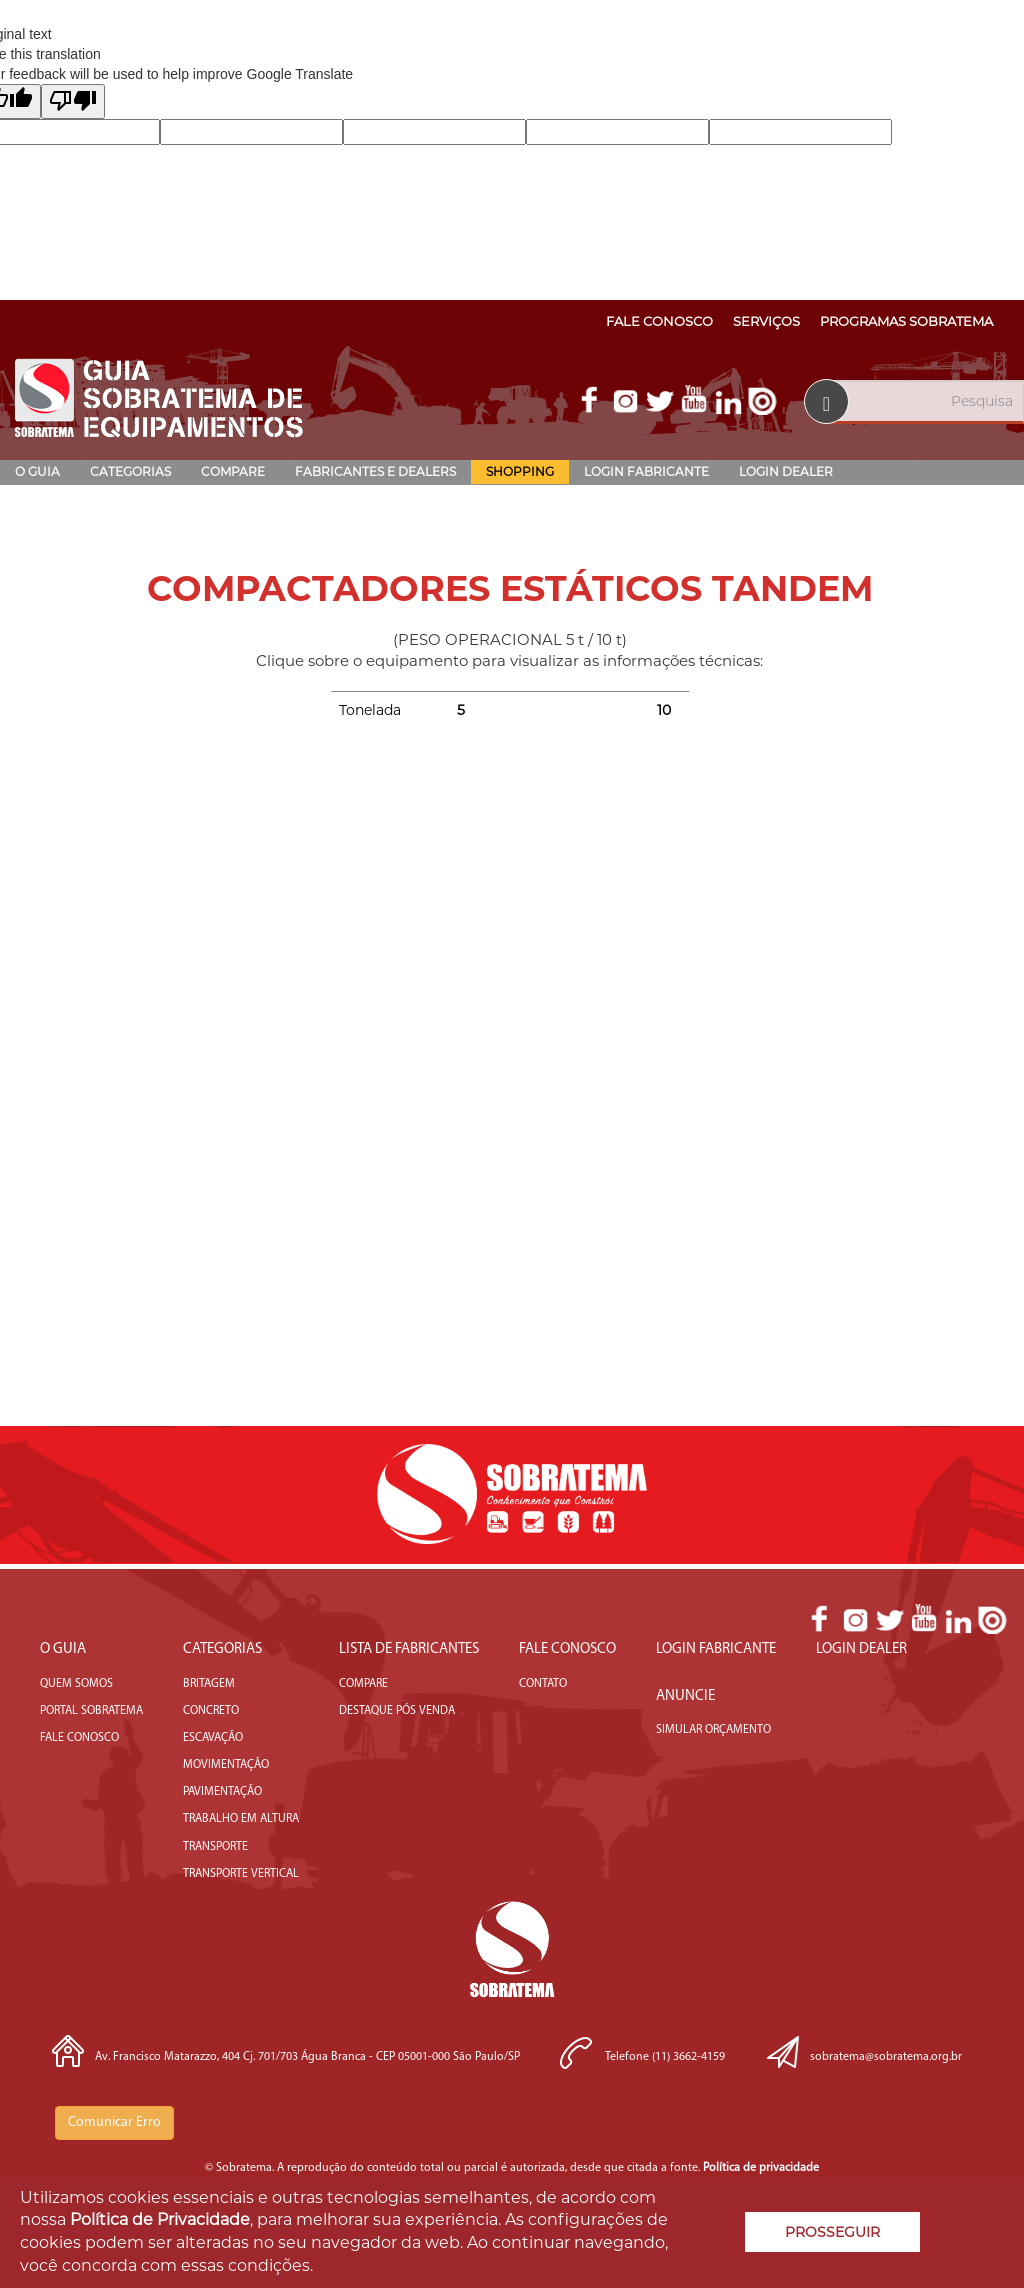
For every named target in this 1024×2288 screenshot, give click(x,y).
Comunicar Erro (114, 2122)
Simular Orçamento (713, 1730)
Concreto (211, 1711)
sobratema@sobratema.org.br (886, 2057)
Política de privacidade (761, 2168)
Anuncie (685, 1696)
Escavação (213, 1738)
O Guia (37, 471)
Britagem (209, 1684)
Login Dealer (786, 471)
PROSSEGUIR (832, 2232)
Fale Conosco (659, 321)
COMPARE (363, 1684)
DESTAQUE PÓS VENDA (397, 1711)
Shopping (520, 471)
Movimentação (226, 1765)
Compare (233, 471)
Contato (543, 1684)
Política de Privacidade (160, 2219)
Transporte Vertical (241, 1874)
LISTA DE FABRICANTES (409, 1649)
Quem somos (76, 1684)
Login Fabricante (646, 471)
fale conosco (79, 1738)
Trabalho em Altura (241, 1819)
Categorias (130, 471)
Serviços (766, 321)
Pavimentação (222, 1792)
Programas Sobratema (906, 321)
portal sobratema (91, 1711)
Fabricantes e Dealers (375, 471)
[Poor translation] (73, 101)
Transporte (215, 1847)
